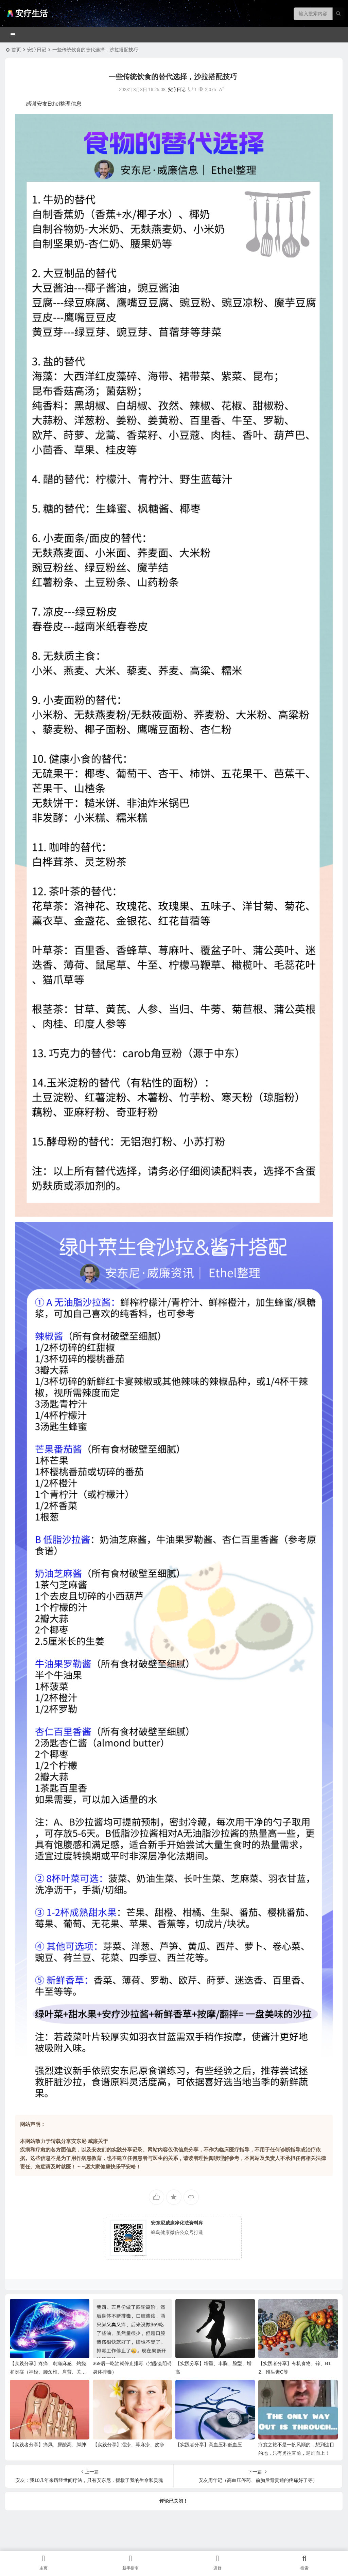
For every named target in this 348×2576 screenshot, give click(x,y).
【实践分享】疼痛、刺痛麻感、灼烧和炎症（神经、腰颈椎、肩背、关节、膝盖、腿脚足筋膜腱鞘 (48, 2372)
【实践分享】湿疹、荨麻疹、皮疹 (128, 2444)
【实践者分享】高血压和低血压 (208, 2444)
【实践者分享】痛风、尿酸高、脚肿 (48, 2444)
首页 (16, 49)
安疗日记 (36, 49)
